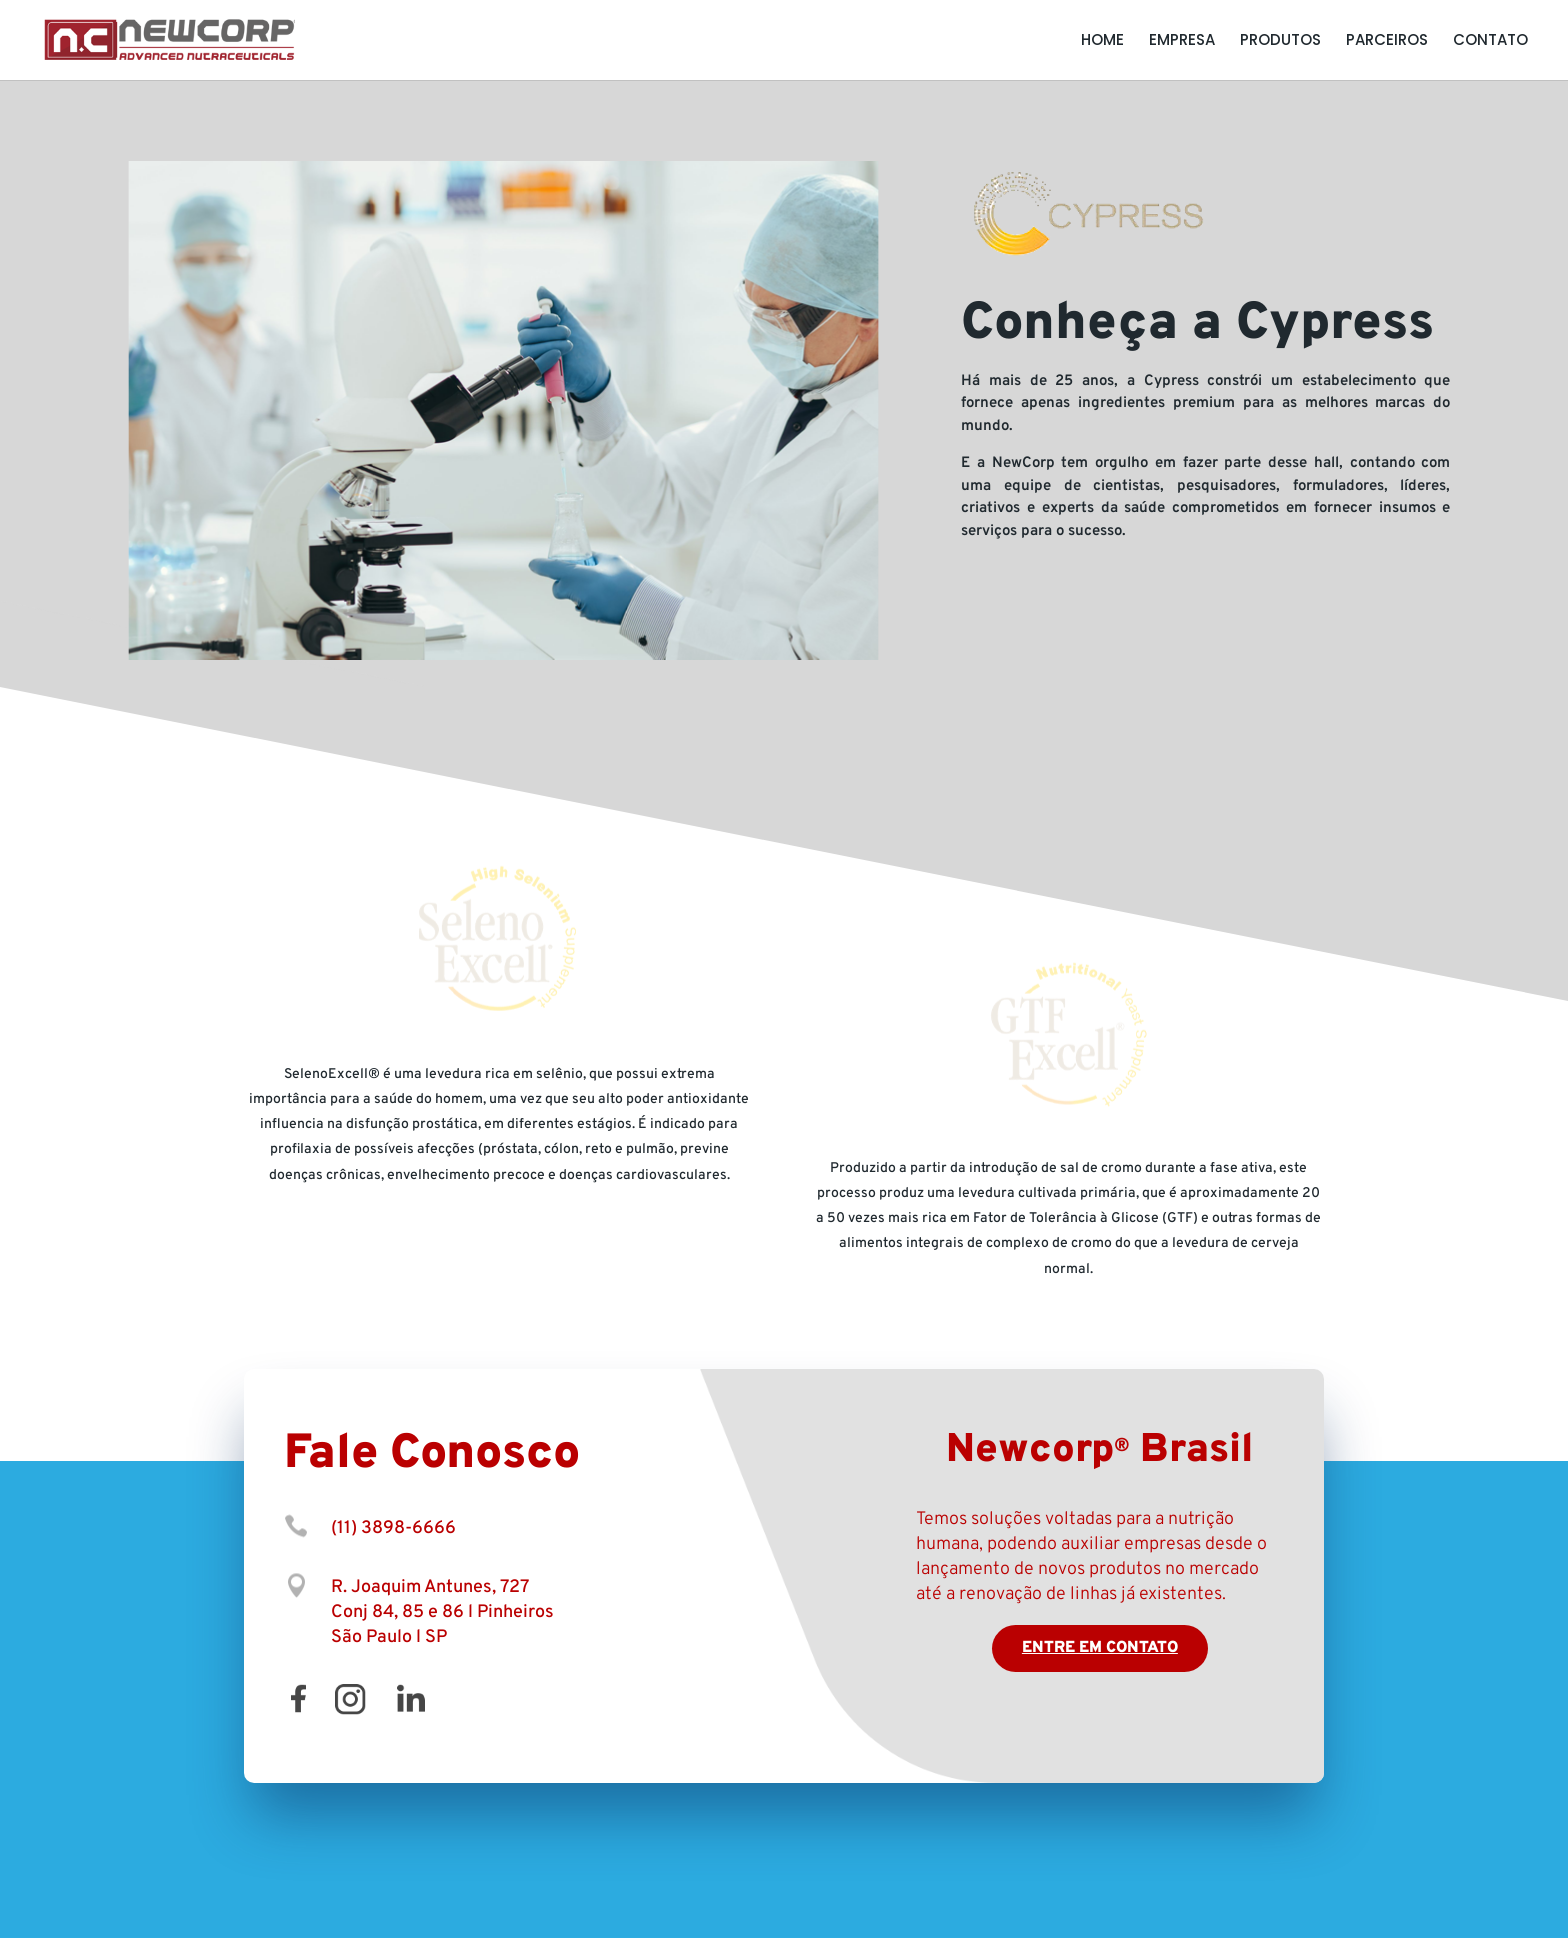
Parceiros (1387, 41)
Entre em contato (1100, 1648)
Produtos (1280, 41)
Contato (1490, 41)
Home (1102, 41)
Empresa (1182, 41)
